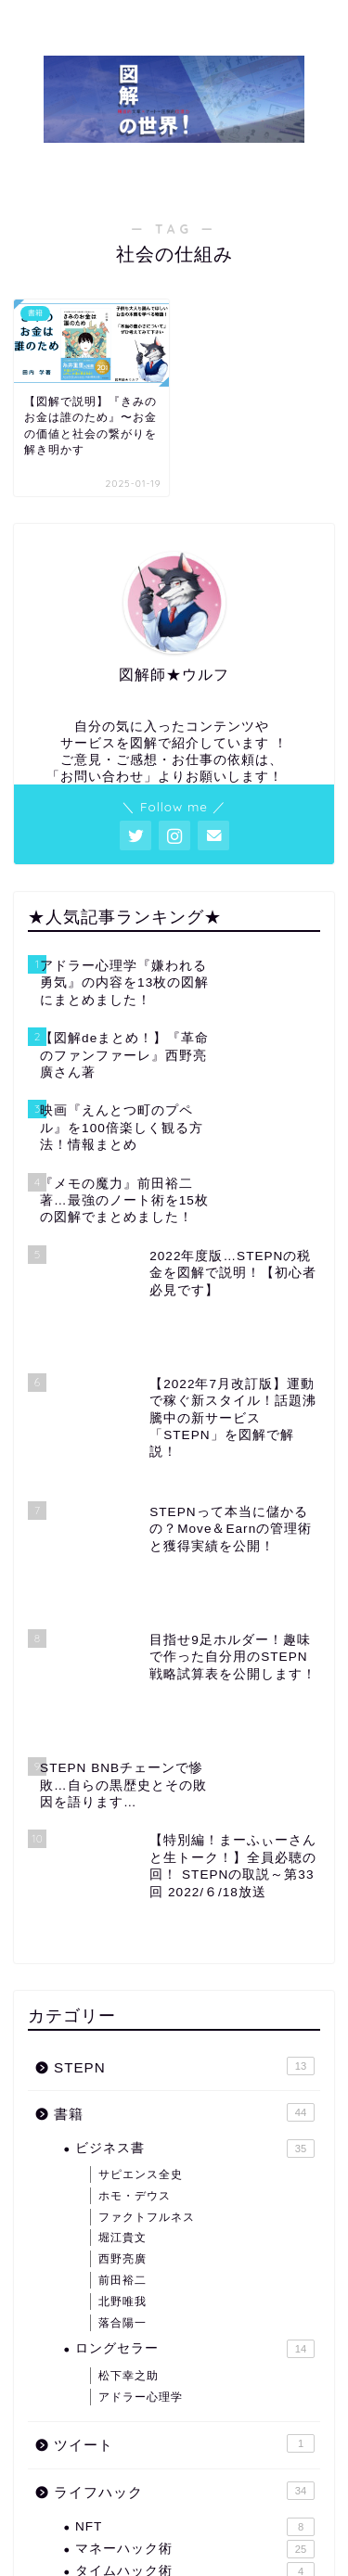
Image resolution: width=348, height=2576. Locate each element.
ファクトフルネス (146, 1989)
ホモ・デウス (134, 1968)
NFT (195, 2299)
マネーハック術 (195, 2322)
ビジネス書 (195, 1921)
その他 (184, 2387)
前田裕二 (122, 2053)
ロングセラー (195, 2122)
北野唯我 (122, 2074)
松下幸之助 (128, 2148)
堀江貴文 (122, 2011)
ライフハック (184, 2263)
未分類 (184, 2435)
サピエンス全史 (140, 1948)
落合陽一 (122, 2095)
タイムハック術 (195, 2345)
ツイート (184, 2217)
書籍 (184, 1886)
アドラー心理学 (140, 2169)
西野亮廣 (122, 2032)
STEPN (184, 1839)
